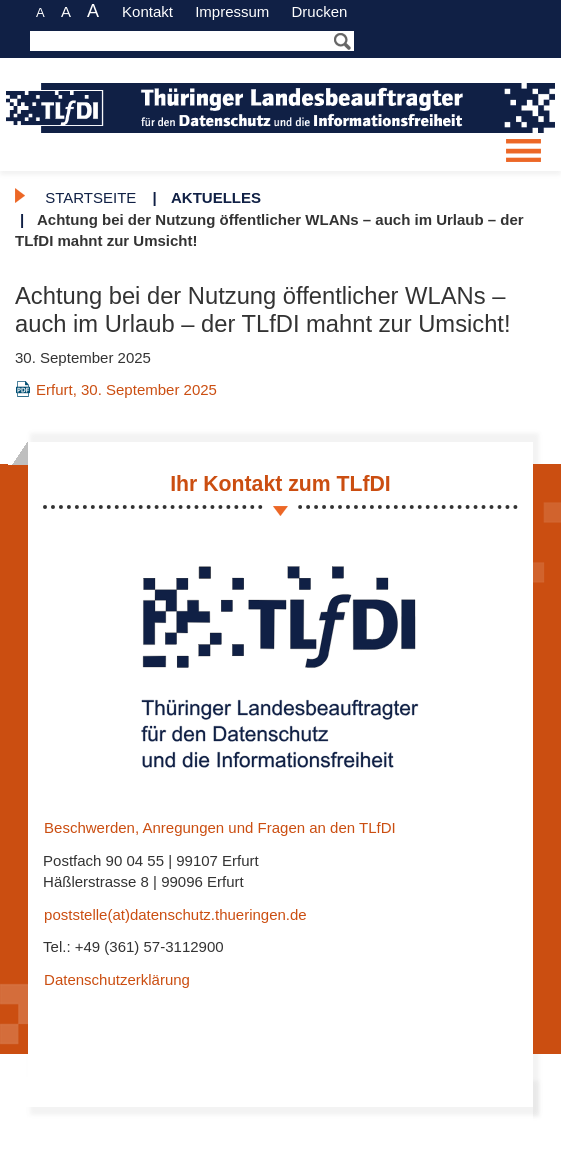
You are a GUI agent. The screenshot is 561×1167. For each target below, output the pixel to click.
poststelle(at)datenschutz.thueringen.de (175, 914)
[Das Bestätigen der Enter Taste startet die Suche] (192, 41)
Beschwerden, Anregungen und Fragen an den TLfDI (220, 827)
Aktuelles (216, 197)
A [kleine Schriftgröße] (40, 12)
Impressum (232, 11)
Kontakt (147, 11)
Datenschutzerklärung (117, 978)
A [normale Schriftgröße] (66, 11)
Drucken (319, 11)
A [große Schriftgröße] (93, 11)
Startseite (90, 197)
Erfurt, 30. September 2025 (127, 388)
